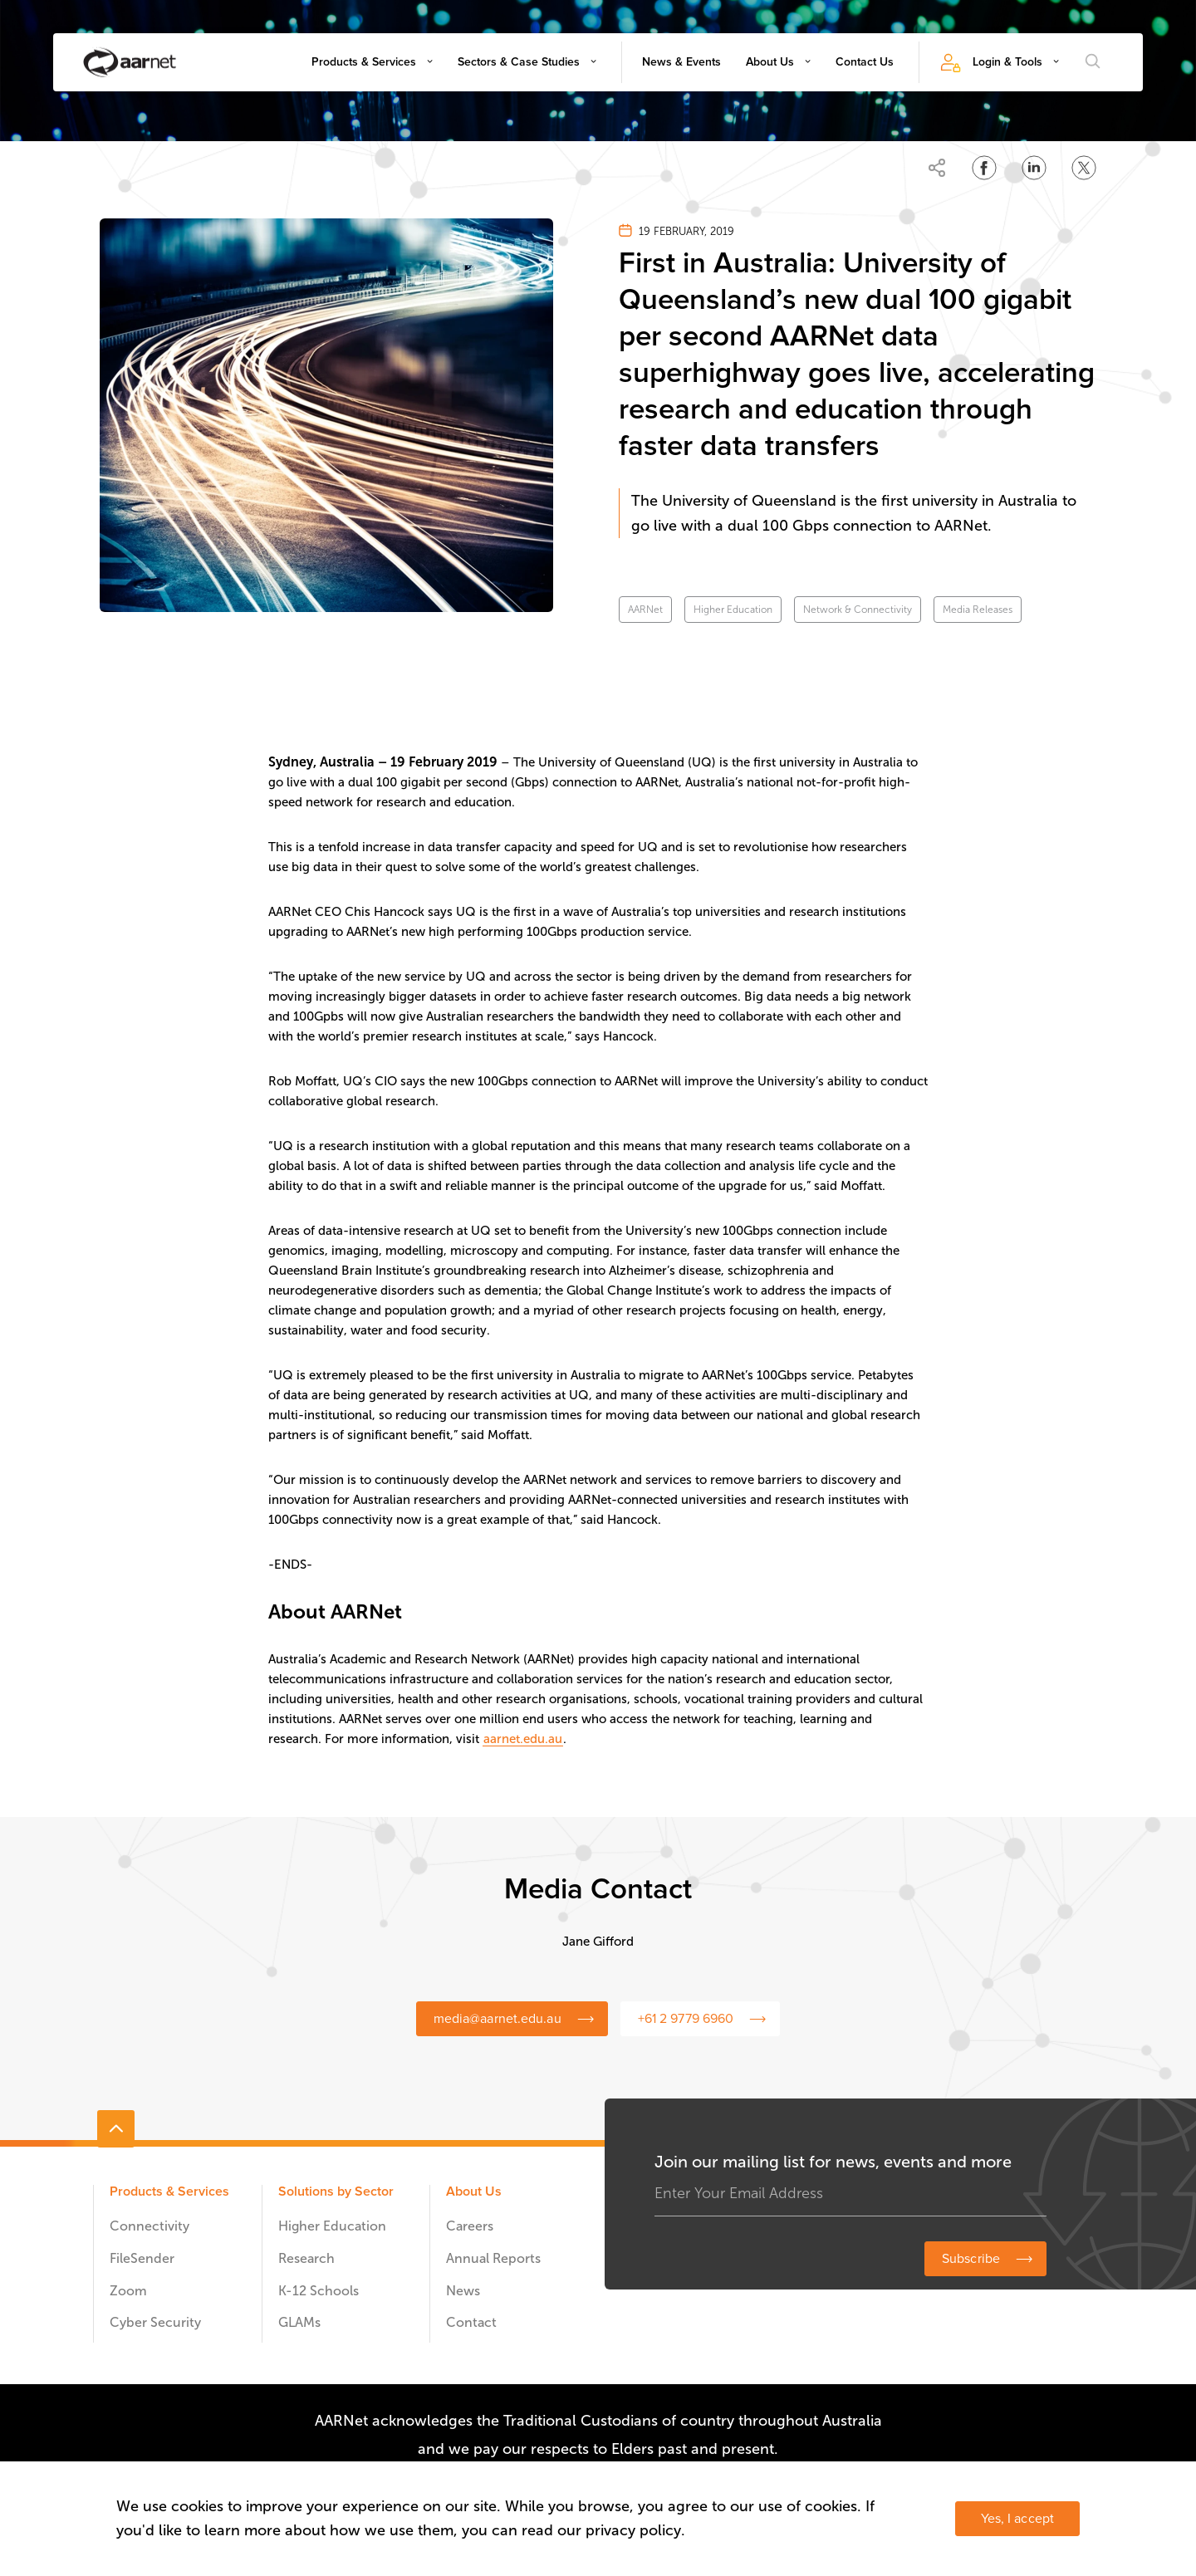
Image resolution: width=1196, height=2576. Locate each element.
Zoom (128, 2291)
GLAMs (299, 2322)
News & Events (681, 62)
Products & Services (363, 62)
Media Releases (977, 609)
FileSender (142, 2258)
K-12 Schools (318, 2291)
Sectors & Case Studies (519, 62)
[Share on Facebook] (984, 167)
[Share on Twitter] (1083, 167)
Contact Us (865, 62)
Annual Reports (493, 2258)
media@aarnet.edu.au (497, 2018)
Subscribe (971, 2258)
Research (306, 2258)
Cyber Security (155, 2322)
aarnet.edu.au (522, 1738)
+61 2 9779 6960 (686, 2018)
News (463, 2291)
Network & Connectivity (857, 609)
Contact (471, 2322)
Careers (469, 2226)
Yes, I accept (1017, 2518)
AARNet (645, 609)
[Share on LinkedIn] (1034, 167)
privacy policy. (635, 2530)
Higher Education (733, 609)
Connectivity (149, 2226)
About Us (770, 62)
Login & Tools (1007, 62)
